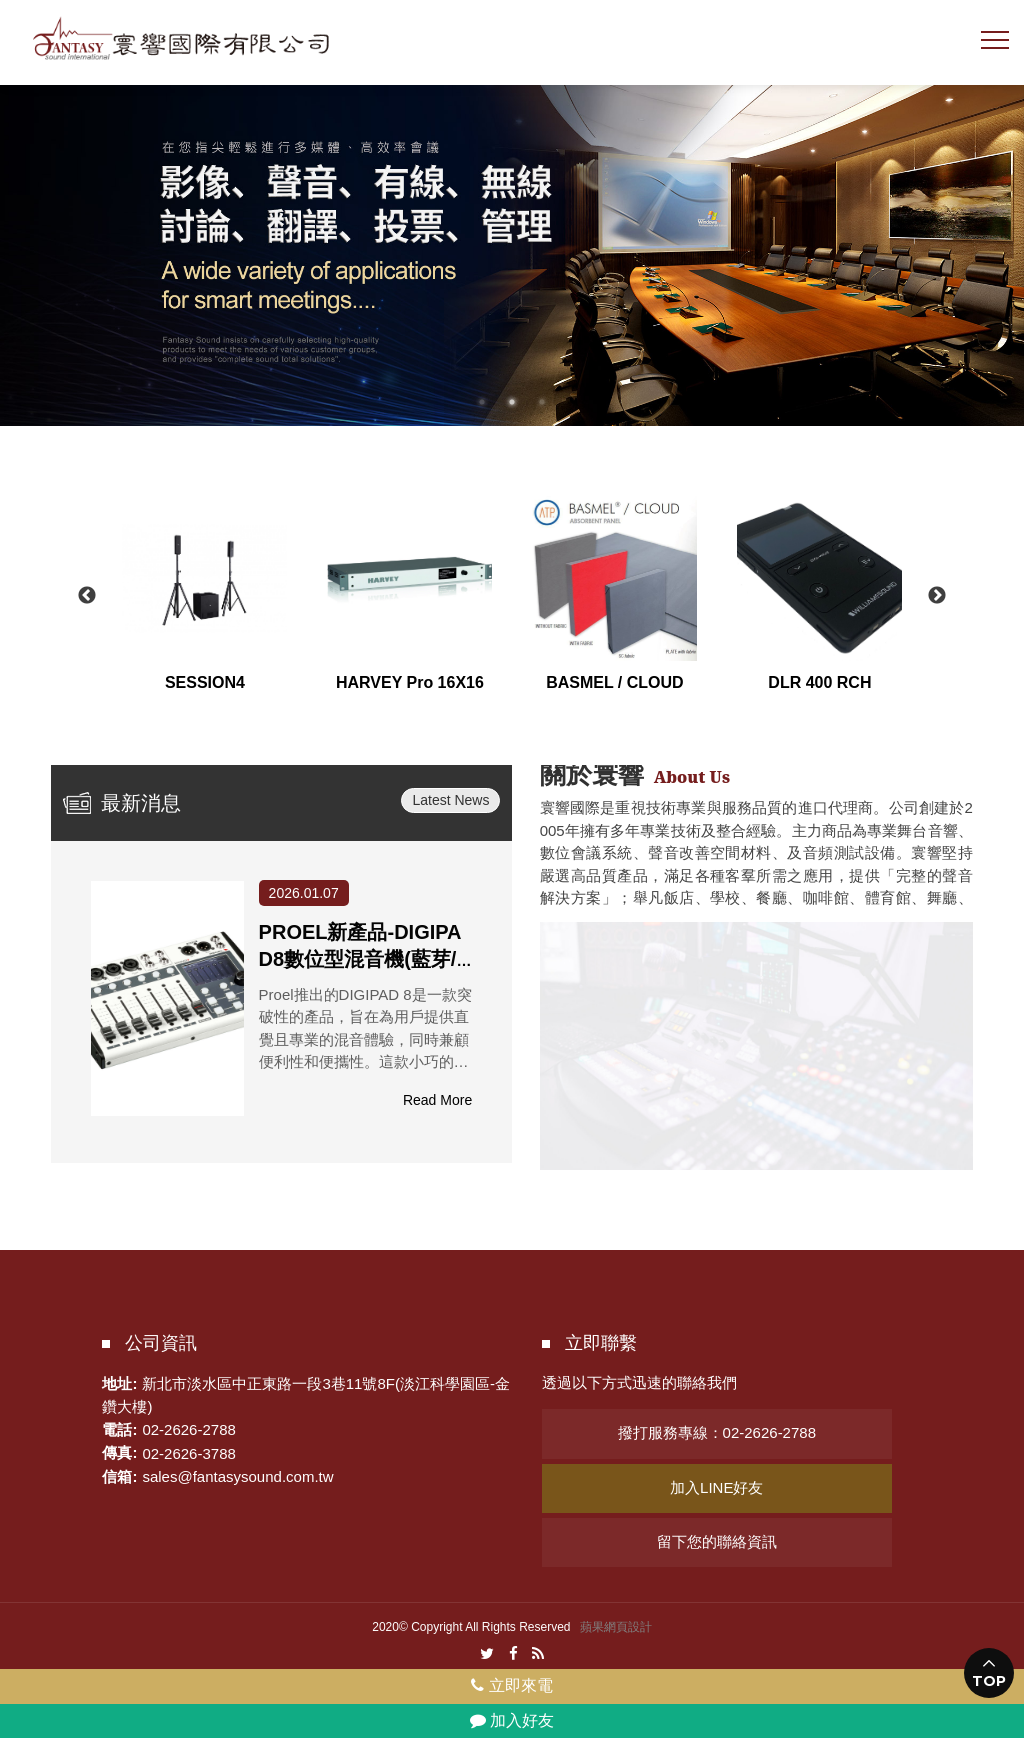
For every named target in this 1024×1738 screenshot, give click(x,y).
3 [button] (542, 402)
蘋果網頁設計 (616, 1627)
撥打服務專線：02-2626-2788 (717, 1432)
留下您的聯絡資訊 (717, 1541)
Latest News (450, 800)
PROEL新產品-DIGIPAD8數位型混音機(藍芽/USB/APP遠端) (365, 959)
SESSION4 (205, 682)
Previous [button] (87, 596)
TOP (989, 1681)
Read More (437, 1100)
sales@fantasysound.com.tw (237, 1476)
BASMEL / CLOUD (614, 682)
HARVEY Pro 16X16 (410, 682)
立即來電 (511, 1685)
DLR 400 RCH (819, 682)
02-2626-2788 (188, 1429)
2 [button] (512, 402)
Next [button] (937, 596)
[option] (512, 253)
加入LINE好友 (716, 1487)
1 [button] (482, 402)
